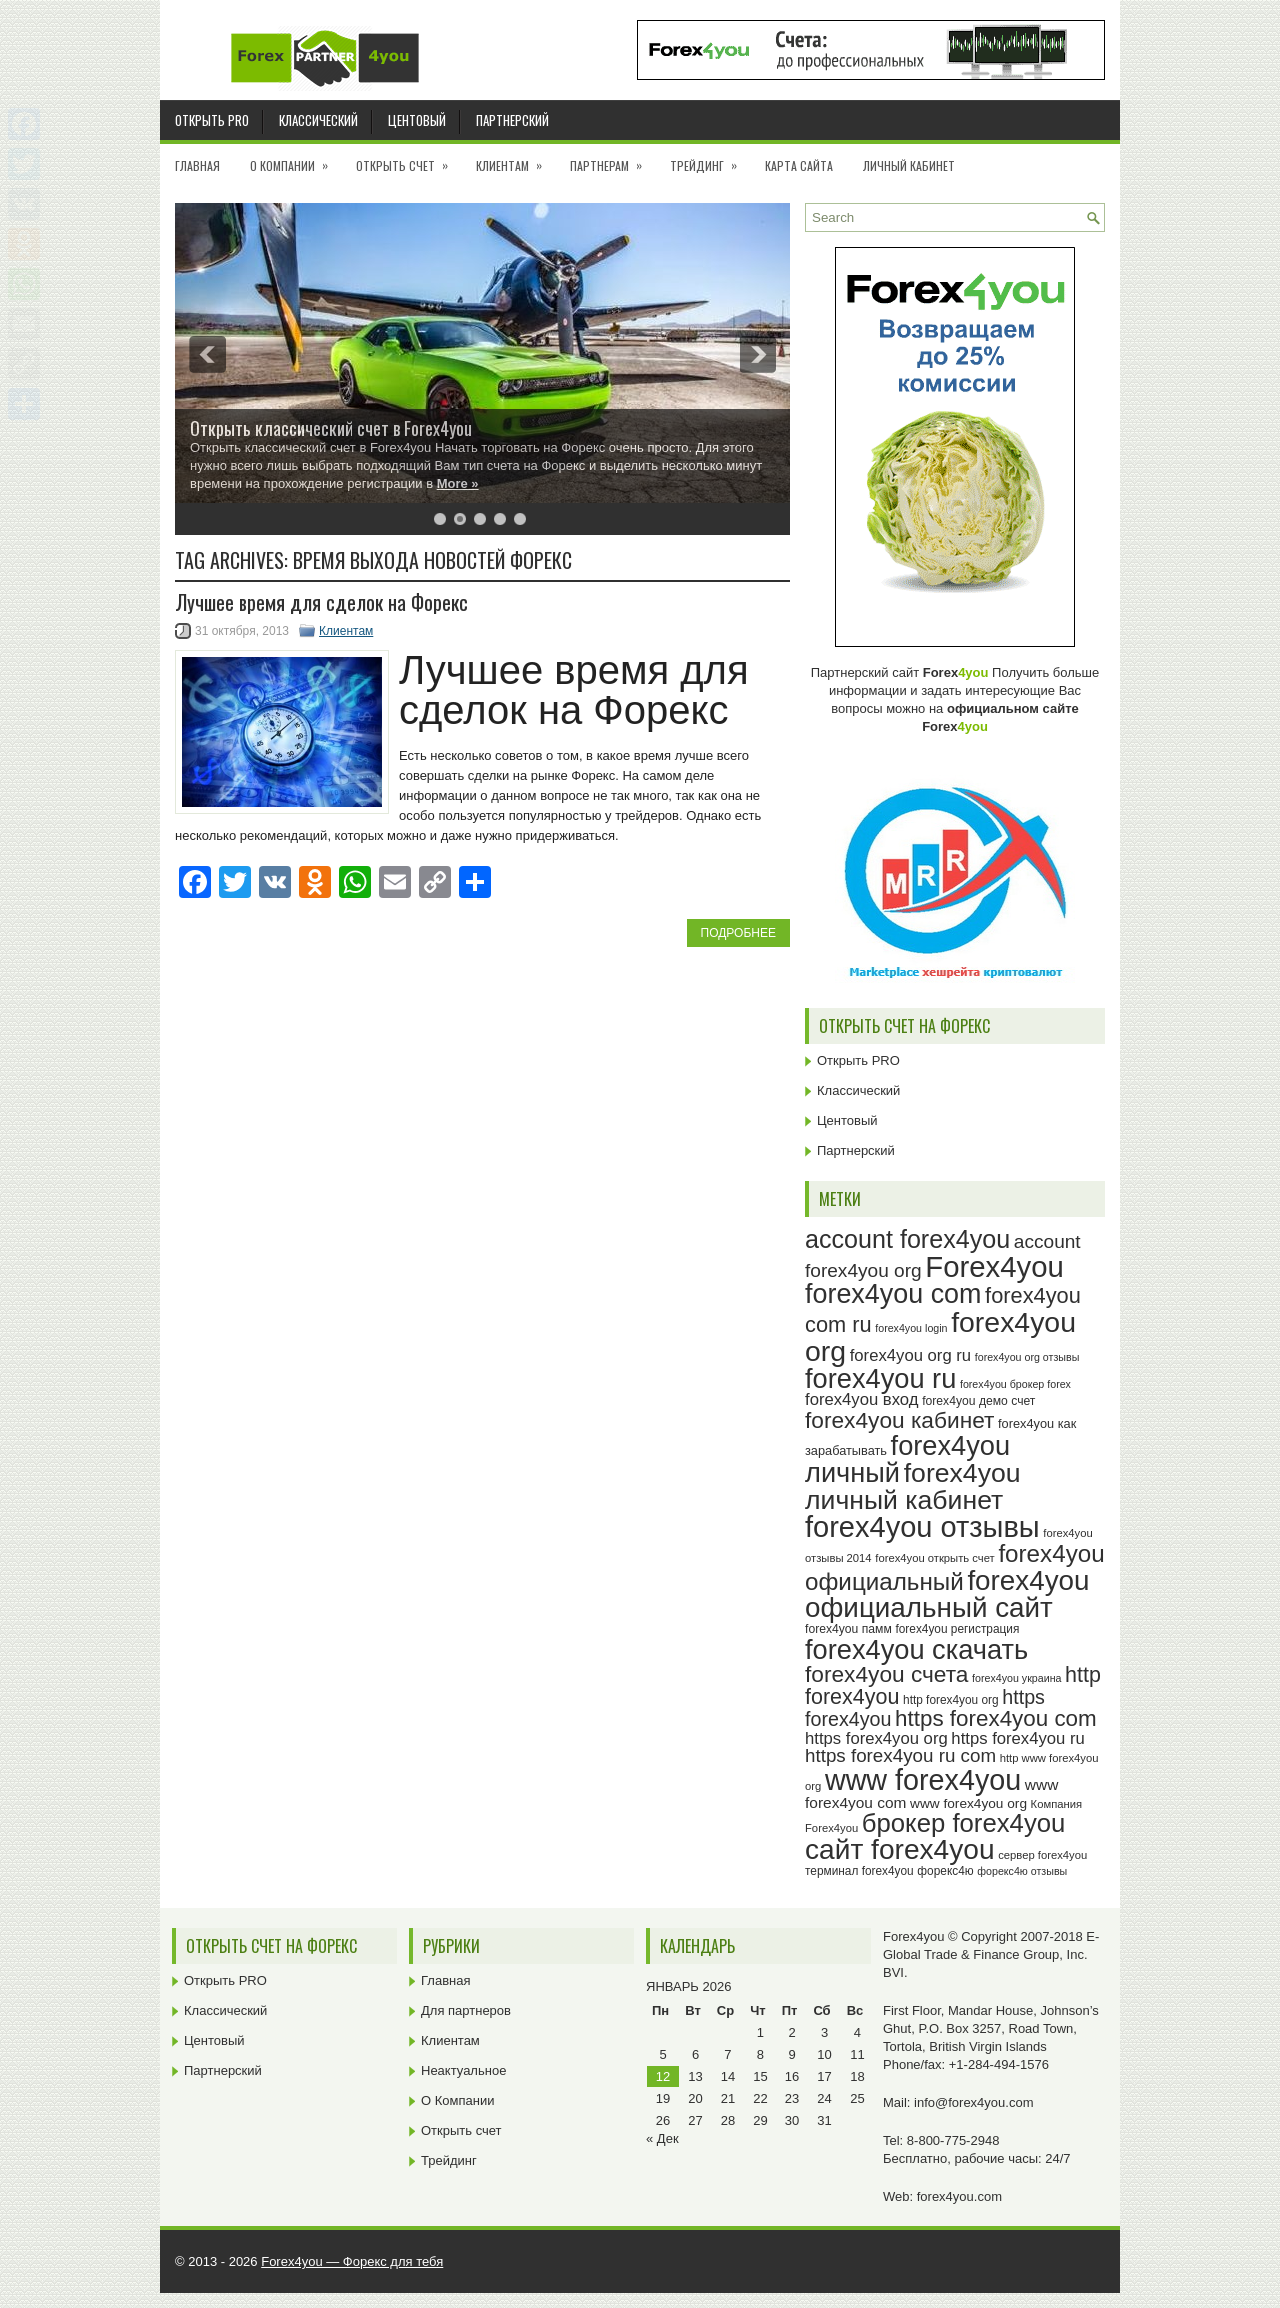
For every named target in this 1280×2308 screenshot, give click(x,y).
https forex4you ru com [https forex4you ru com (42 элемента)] (900, 1755)
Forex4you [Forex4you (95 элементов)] (994, 1266)
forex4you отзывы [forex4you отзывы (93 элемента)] (922, 1527)
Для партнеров (466, 2010)
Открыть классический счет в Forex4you (331, 428)
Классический (318, 120)
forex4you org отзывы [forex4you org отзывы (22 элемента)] (1027, 1357)
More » (458, 483)
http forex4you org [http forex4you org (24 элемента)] (951, 1700)
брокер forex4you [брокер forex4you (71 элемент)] (964, 1823)
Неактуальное (463, 2070)
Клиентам (515, 159)
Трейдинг (710, 159)
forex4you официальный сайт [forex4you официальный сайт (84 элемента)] (947, 1594)
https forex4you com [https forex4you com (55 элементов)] (996, 1718)
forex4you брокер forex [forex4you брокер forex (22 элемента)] (1015, 1384)
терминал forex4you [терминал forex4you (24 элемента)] (859, 1871)
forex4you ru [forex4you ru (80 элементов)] (880, 1378)
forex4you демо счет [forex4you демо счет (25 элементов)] (978, 1401)
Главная (197, 165)
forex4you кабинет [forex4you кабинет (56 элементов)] (899, 1420)
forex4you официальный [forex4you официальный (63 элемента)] (955, 1567)
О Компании (295, 159)
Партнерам (612, 159)
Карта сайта (799, 165)
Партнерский (512, 120)
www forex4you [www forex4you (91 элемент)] (923, 1780)
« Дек (662, 2138)
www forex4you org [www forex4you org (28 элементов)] (968, 1803)
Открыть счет (408, 159)
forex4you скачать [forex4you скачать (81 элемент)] (916, 1649)
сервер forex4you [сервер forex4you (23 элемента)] (1042, 1855)
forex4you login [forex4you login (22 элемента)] (911, 1328)
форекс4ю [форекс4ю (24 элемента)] (945, 1871)
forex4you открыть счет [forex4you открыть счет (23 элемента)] (935, 1558)
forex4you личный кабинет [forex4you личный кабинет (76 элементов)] (913, 1486)
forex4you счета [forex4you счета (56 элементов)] (886, 1674)
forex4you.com (959, 2196)
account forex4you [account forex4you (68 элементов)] (907, 1239)
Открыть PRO (212, 120)
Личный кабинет (909, 165)
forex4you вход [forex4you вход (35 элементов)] (862, 1399)
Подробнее (738, 933)
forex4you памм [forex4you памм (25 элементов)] (848, 1629)
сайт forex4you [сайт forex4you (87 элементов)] (900, 1849)
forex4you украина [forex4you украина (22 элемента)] (1016, 1678)
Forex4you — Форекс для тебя (352, 2261)
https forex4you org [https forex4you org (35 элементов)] (876, 1738)
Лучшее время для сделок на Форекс (321, 602)
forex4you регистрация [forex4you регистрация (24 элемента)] (957, 1629)
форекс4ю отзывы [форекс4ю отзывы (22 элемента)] (1022, 1871)
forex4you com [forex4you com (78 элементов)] (893, 1294)
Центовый (417, 120)
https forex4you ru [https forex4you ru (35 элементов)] (1017, 1738)
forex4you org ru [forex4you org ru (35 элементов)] (910, 1355)
